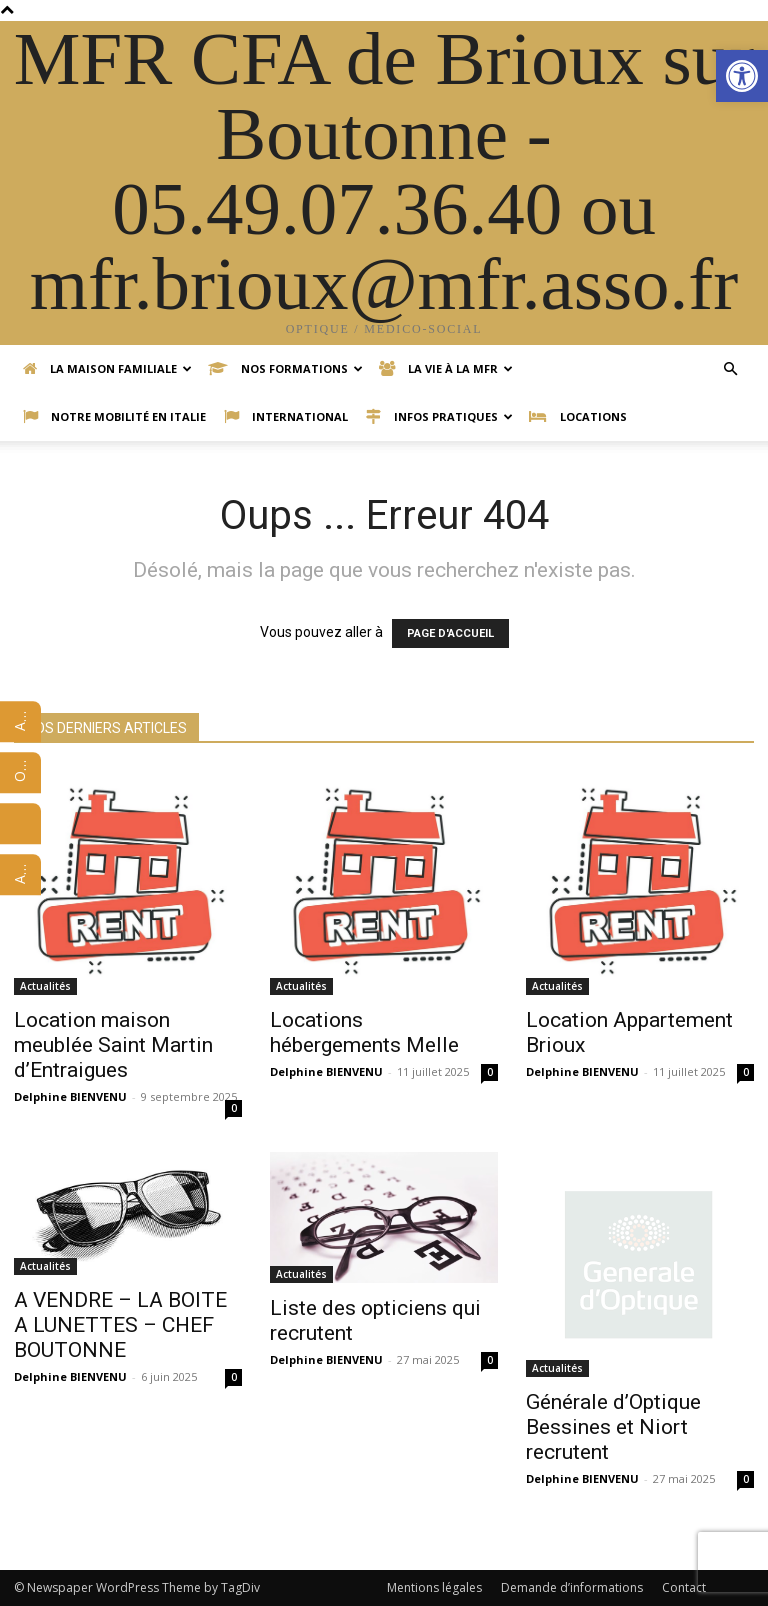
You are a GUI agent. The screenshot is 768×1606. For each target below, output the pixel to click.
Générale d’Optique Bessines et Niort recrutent (613, 1427)
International (286, 417)
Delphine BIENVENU (70, 1096)
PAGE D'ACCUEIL (450, 633)
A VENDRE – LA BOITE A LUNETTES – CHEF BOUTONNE (120, 1325)
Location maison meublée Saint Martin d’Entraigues (113, 1045)
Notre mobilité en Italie (114, 417)
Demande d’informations (572, 1587)
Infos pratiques (439, 417)
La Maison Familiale (107, 369)
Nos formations (285, 369)
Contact (684, 1587)
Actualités (45, 986)
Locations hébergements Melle (364, 1032)
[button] (742, 76)
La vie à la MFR (446, 369)
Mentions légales (434, 1587)
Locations (578, 417)
